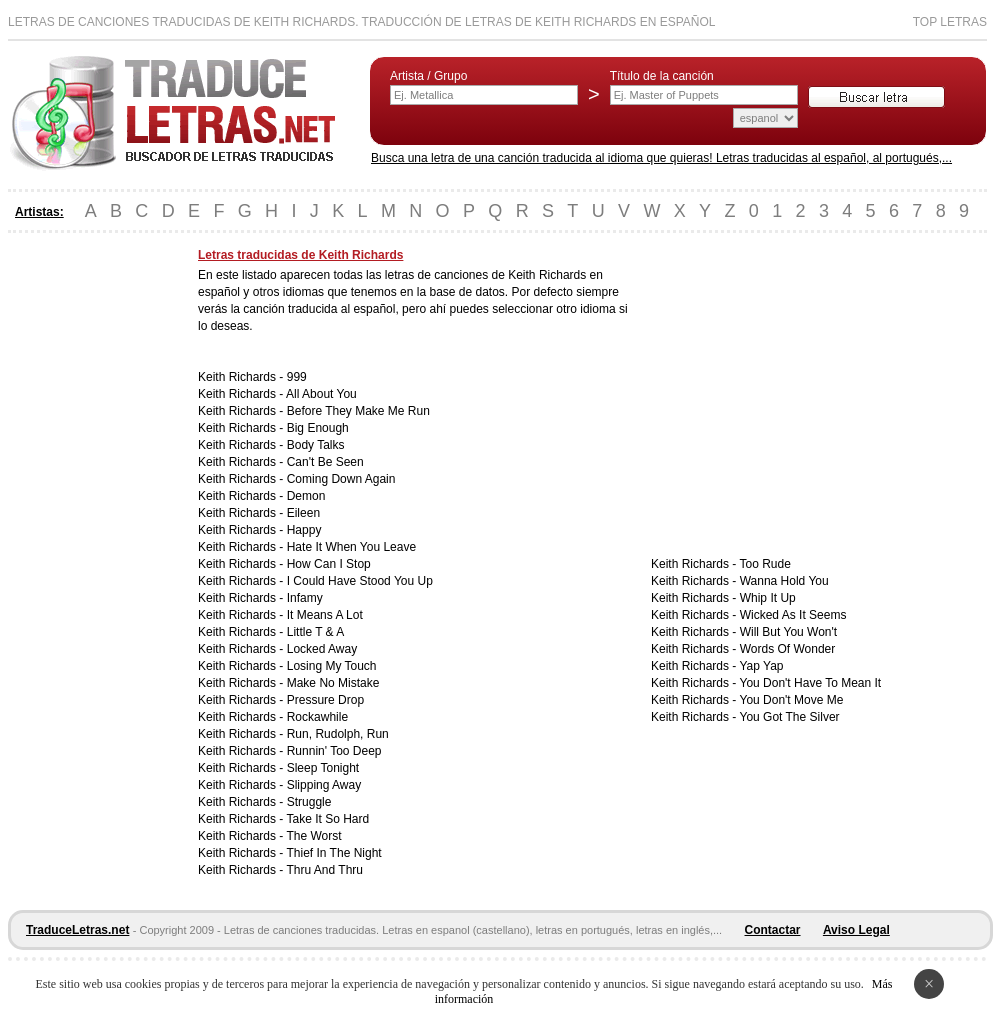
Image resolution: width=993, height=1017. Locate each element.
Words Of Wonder (788, 649)
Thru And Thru (324, 870)
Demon (306, 496)
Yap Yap (761, 666)
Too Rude (764, 564)
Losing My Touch (332, 666)
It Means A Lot (325, 615)
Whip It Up (768, 598)
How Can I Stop (329, 564)
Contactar (773, 930)
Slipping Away (324, 785)
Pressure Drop (325, 700)
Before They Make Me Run (358, 411)
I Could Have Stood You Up (360, 581)
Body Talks (316, 445)
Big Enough (318, 428)
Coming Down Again (341, 479)
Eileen (303, 513)
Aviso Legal (856, 930)
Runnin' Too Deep (334, 751)
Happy (304, 530)
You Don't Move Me (791, 700)
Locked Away (322, 649)
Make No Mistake (333, 683)
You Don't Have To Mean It (810, 683)
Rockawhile (317, 717)
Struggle (309, 802)
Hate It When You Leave (351, 547)
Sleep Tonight (323, 768)
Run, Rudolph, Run (338, 734)
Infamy (305, 598)
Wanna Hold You (784, 581)
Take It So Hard (327, 819)
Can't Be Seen (325, 462)
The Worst (313, 836)
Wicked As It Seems (793, 615)
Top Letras (950, 22)
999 (297, 377)
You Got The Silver (789, 717)
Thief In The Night (333, 853)
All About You (321, 394)
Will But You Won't (788, 632)
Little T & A (316, 632)
